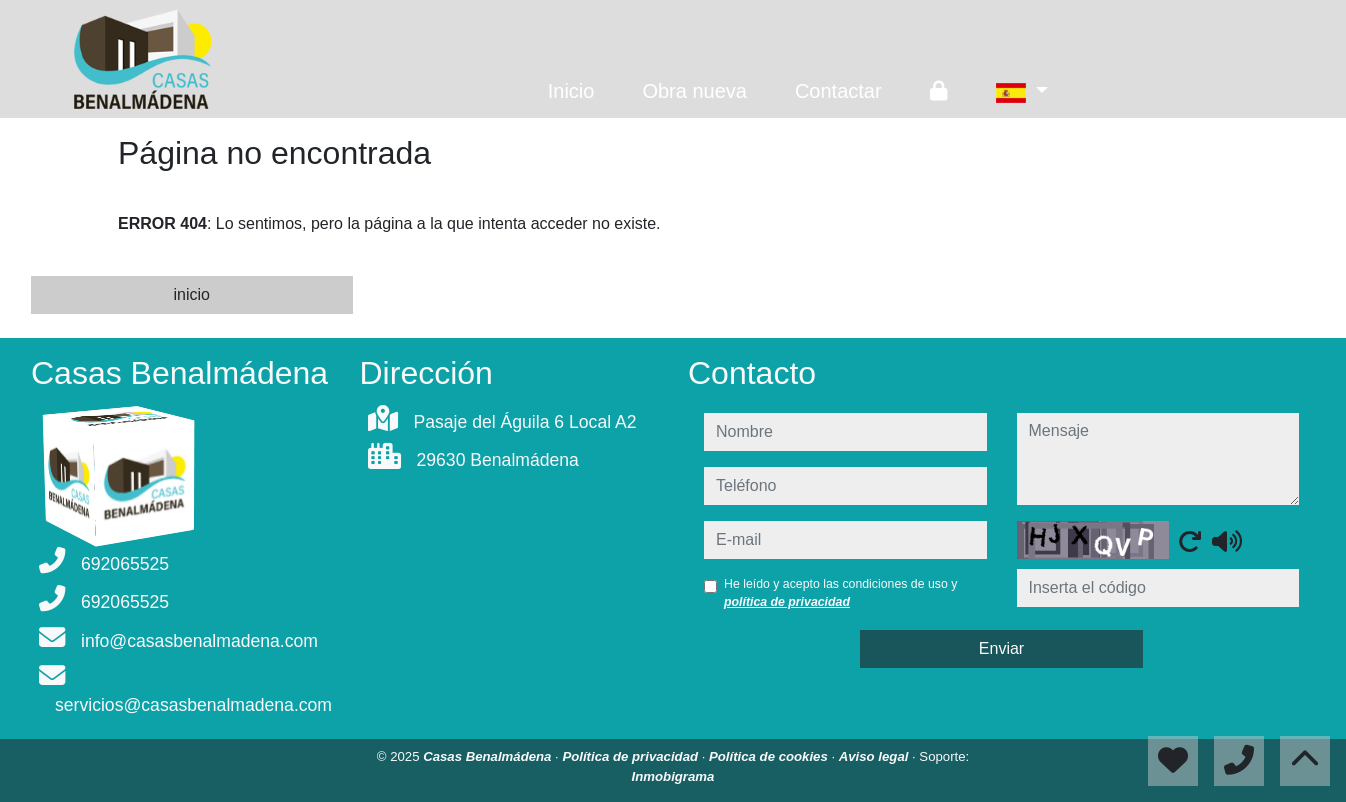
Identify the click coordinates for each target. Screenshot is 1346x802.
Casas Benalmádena (489, 756)
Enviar (1001, 648)
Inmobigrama (673, 776)
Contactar (838, 91)
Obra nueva (694, 91)
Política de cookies (770, 756)
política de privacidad (787, 602)
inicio (192, 294)
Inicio (571, 91)
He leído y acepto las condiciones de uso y (840, 593)
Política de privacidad (631, 756)
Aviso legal (875, 756)
